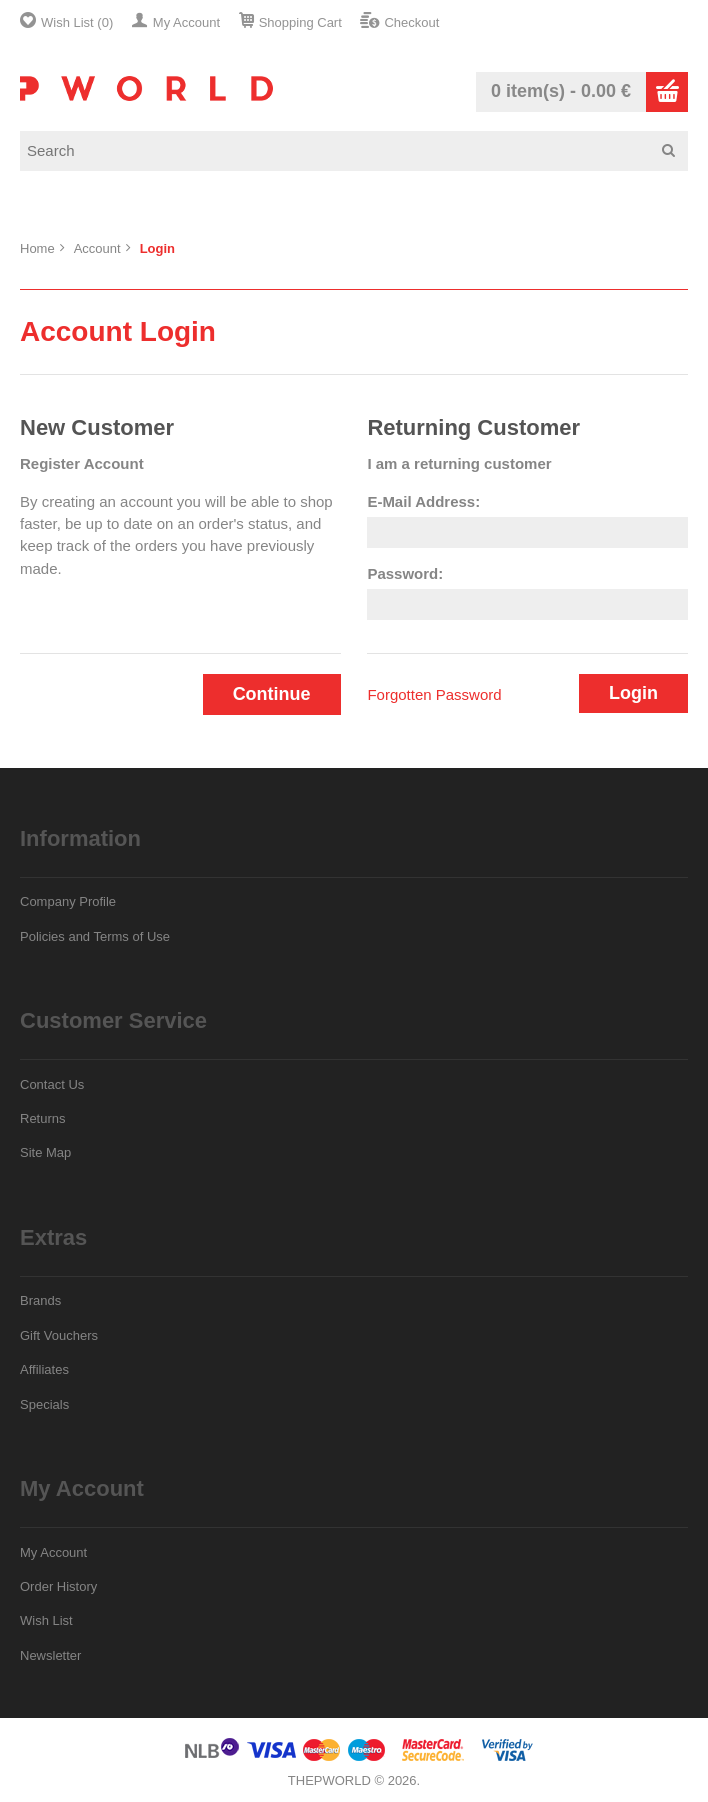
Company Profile (68, 901)
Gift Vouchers (59, 1335)
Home (37, 248)
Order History (58, 1586)
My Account (186, 22)
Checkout (411, 22)
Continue (272, 694)
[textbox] (361, 151)
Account (97, 248)
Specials (44, 1404)
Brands (40, 1300)
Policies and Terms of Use (95, 936)
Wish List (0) (77, 22)
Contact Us (52, 1084)
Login (157, 248)
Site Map (45, 1152)
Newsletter (50, 1655)
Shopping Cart (300, 22)
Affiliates (44, 1369)
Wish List (46, 1620)
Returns (43, 1118)
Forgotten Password (434, 694)
